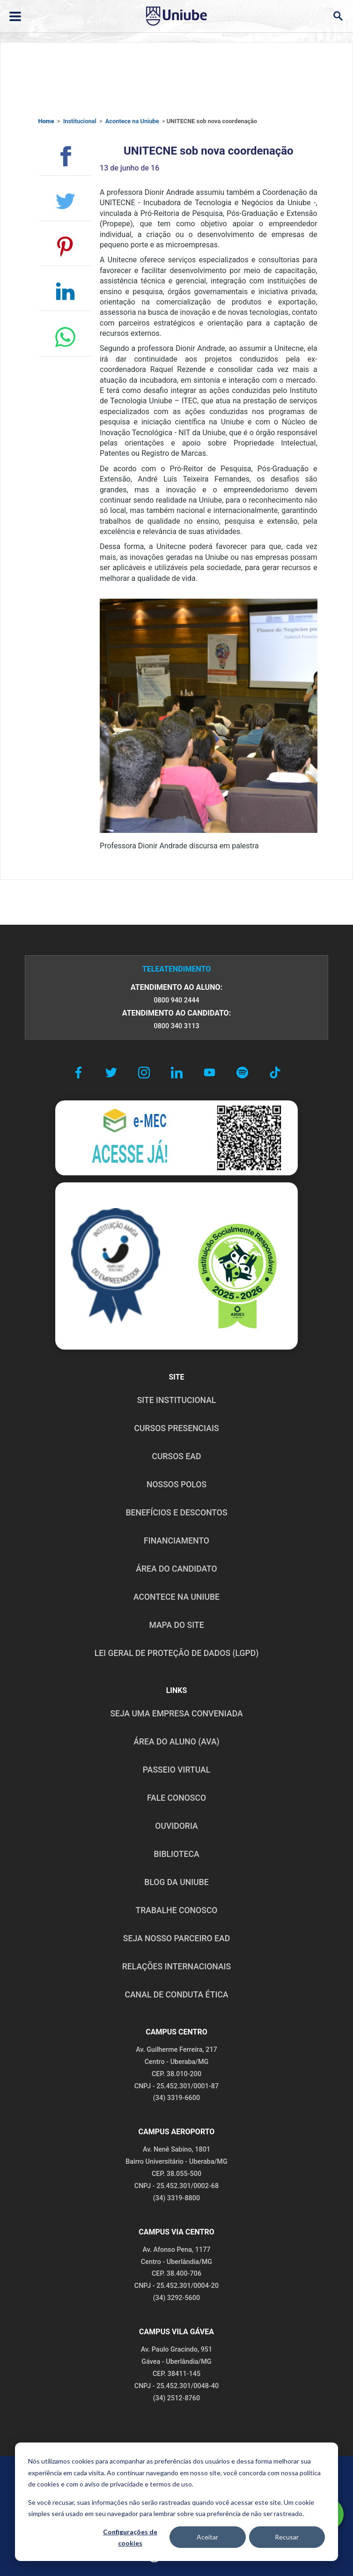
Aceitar (207, 2537)
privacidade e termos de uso (151, 2484)
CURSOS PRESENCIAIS (176, 1428)
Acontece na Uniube (132, 121)
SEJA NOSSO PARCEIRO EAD (176, 1938)
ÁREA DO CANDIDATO (176, 1569)
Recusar (287, 2537)
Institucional (79, 121)
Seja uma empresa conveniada (176, 1713)
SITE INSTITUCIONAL (176, 1400)
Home (46, 121)
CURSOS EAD (176, 1456)
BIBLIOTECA (176, 1854)
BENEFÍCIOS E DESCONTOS (176, 1512)
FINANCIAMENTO (176, 1540)
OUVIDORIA (176, 1826)
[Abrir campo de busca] (338, 16)
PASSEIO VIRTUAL (176, 1769)
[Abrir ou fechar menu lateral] (15, 16)
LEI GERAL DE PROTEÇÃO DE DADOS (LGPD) (177, 1653)
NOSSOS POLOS (176, 1484)
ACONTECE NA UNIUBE (176, 1597)
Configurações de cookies (130, 2537)
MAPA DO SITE (176, 1625)
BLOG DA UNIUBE (176, 1882)
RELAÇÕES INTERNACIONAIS (176, 1966)
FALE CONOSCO (176, 1798)
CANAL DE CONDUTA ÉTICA (176, 1994)
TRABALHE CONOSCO (176, 1910)
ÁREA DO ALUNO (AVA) (176, 1741)
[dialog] (176, 2501)
